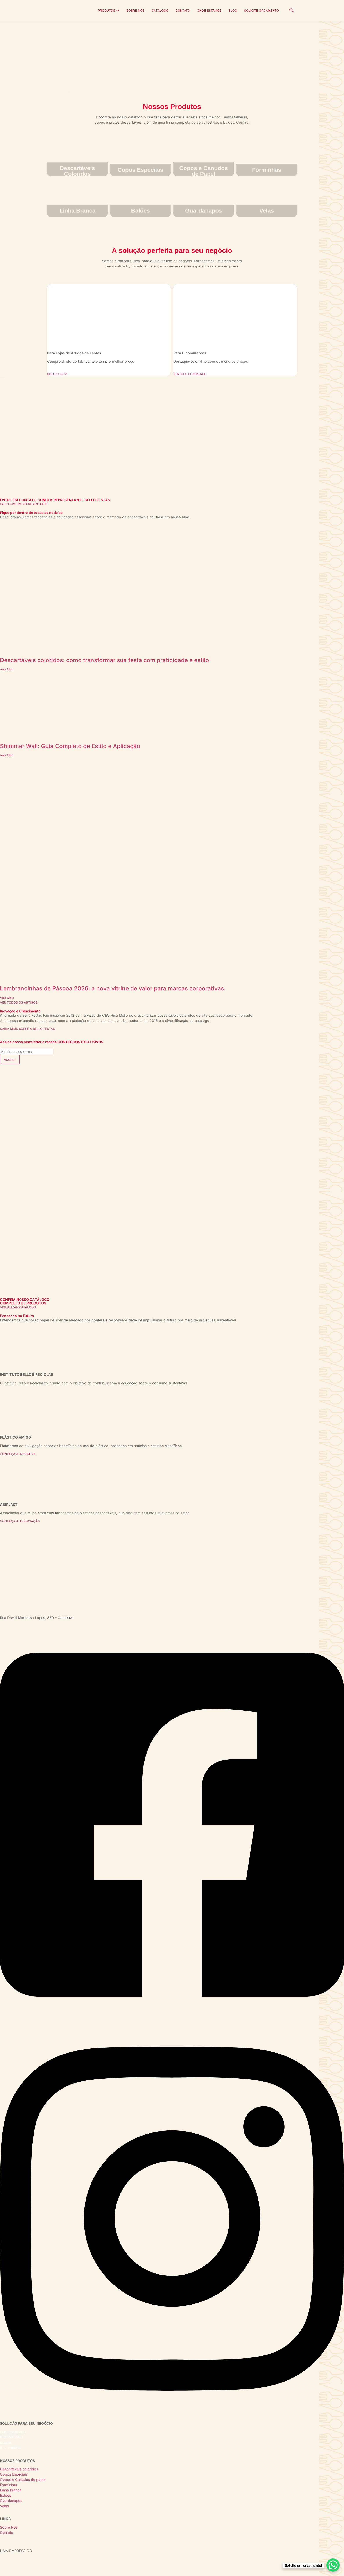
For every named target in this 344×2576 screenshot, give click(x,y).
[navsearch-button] (291, 10)
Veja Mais (7, 669)
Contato (6, 2532)
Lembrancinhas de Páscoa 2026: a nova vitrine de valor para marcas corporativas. (113, 988)
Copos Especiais (14, 2474)
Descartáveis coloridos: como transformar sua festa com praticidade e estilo (104, 660)
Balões (5, 2495)
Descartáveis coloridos (19, 2469)
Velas (4, 2506)
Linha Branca (10, 2490)
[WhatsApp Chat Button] (333, 2565)
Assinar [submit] (10, 1059)
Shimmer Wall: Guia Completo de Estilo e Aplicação (70, 746)
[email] (26, 1051)
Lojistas (6, 2442)
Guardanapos (11, 2500)
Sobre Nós (9, 2527)
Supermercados (13, 2432)
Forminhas (8, 2485)
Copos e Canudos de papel (22, 2479)
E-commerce (10, 2447)
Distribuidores (11, 2437)
